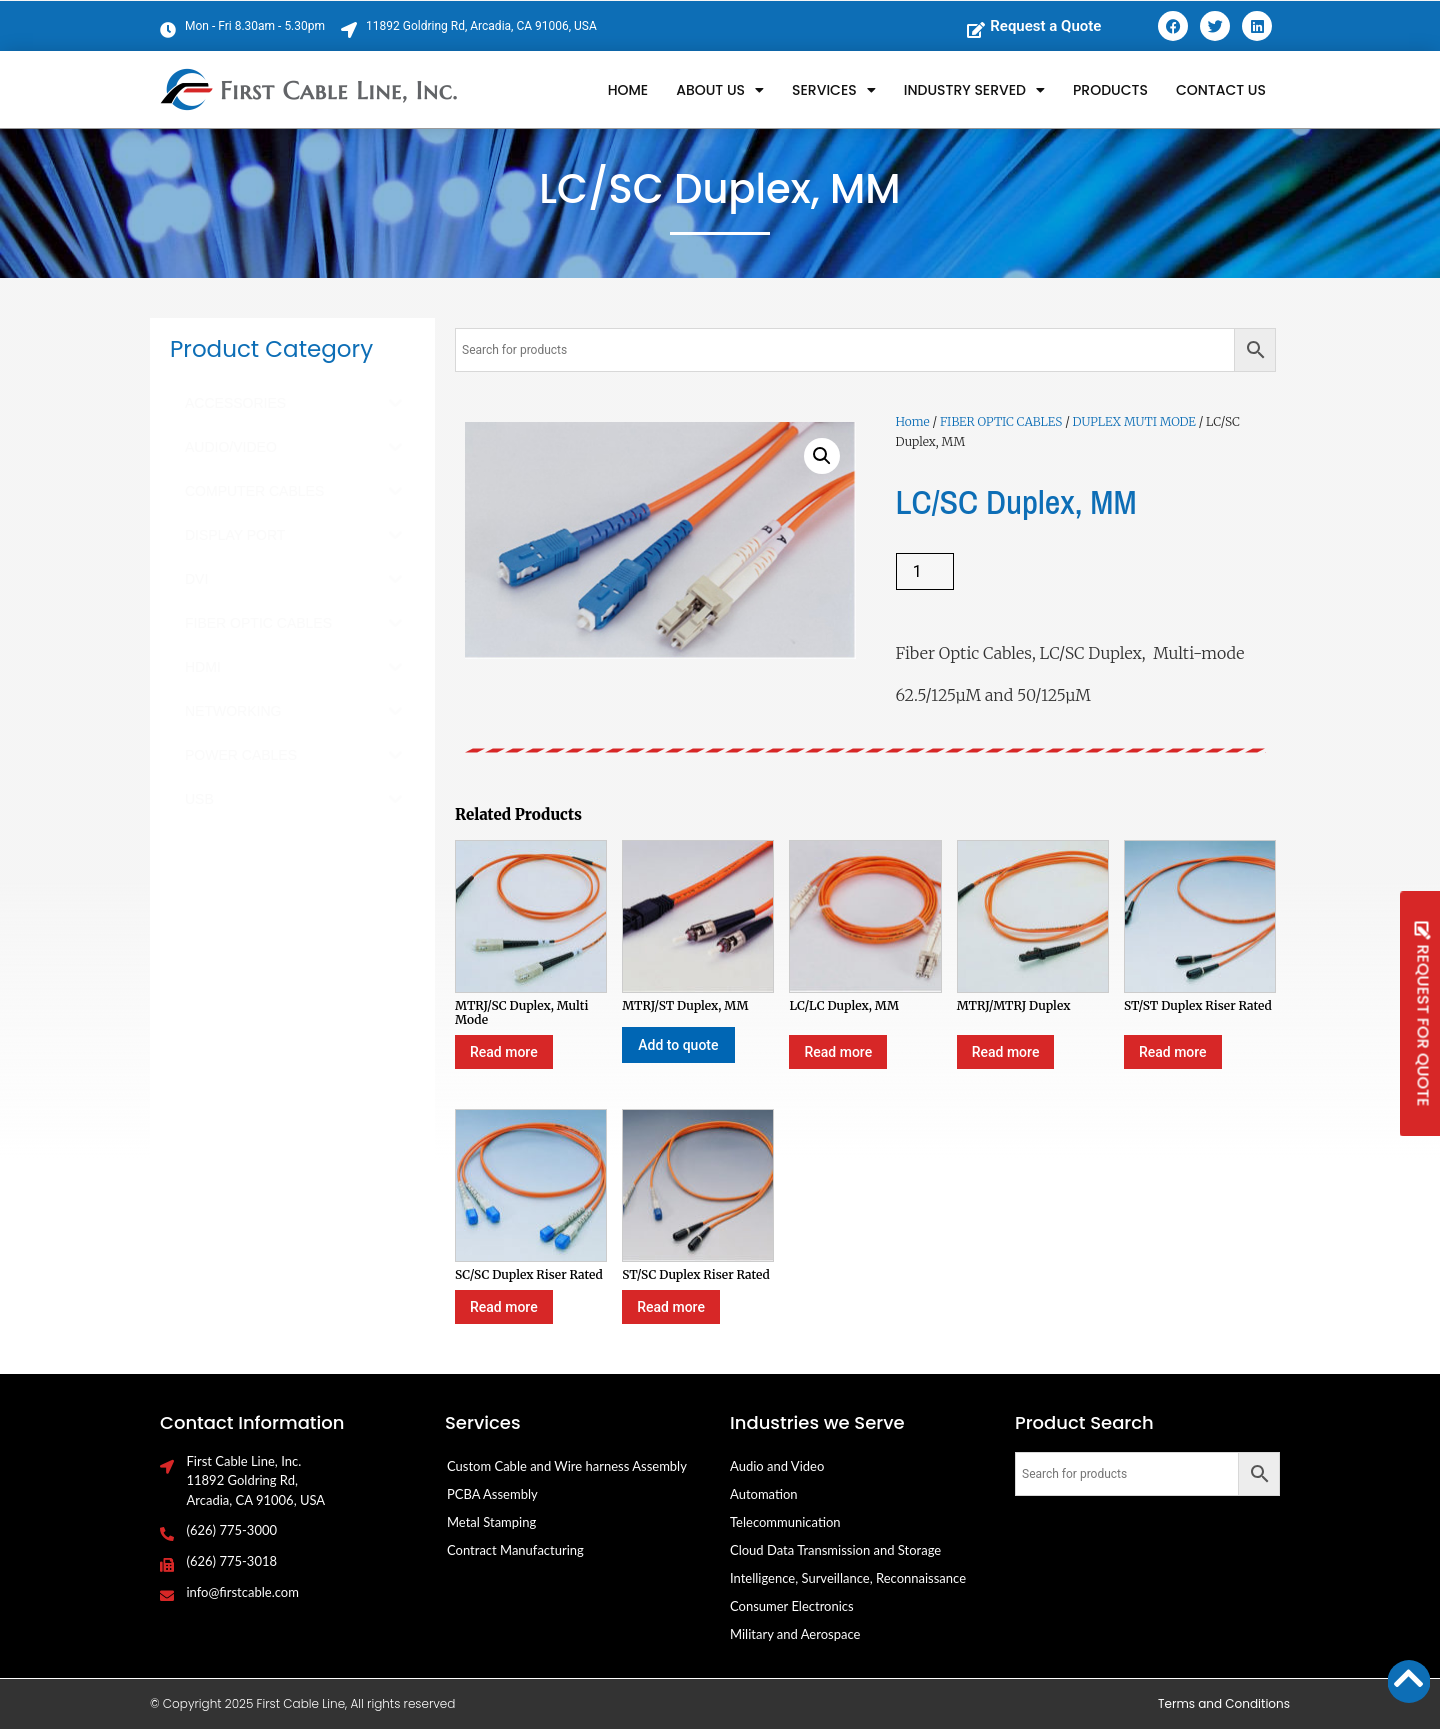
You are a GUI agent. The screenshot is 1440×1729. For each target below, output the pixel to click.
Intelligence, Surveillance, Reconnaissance (848, 1578)
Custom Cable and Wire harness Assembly (567, 1466)
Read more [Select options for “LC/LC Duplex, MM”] (838, 1052)
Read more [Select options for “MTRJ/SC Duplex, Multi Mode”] (504, 1052)
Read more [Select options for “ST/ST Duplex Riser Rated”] (1173, 1052)
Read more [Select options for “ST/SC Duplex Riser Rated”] (671, 1307)
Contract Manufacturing (515, 1550)
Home (628, 90)
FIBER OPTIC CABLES (1001, 421)
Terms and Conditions (1224, 1703)
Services (834, 90)
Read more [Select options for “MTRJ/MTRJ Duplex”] (1006, 1052)
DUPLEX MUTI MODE (1134, 421)
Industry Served (974, 90)
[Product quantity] (925, 571)
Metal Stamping (491, 1522)
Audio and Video (777, 1466)
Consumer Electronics (792, 1606)
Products (1110, 90)
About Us (720, 90)
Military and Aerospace (795, 1634)
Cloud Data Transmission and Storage (835, 1550)
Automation (764, 1494)
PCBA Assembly (492, 1494)
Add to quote (678, 1045)
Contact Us (1221, 90)
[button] (822, 456)
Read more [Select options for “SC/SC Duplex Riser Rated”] (504, 1307)
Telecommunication (785, 1522)
